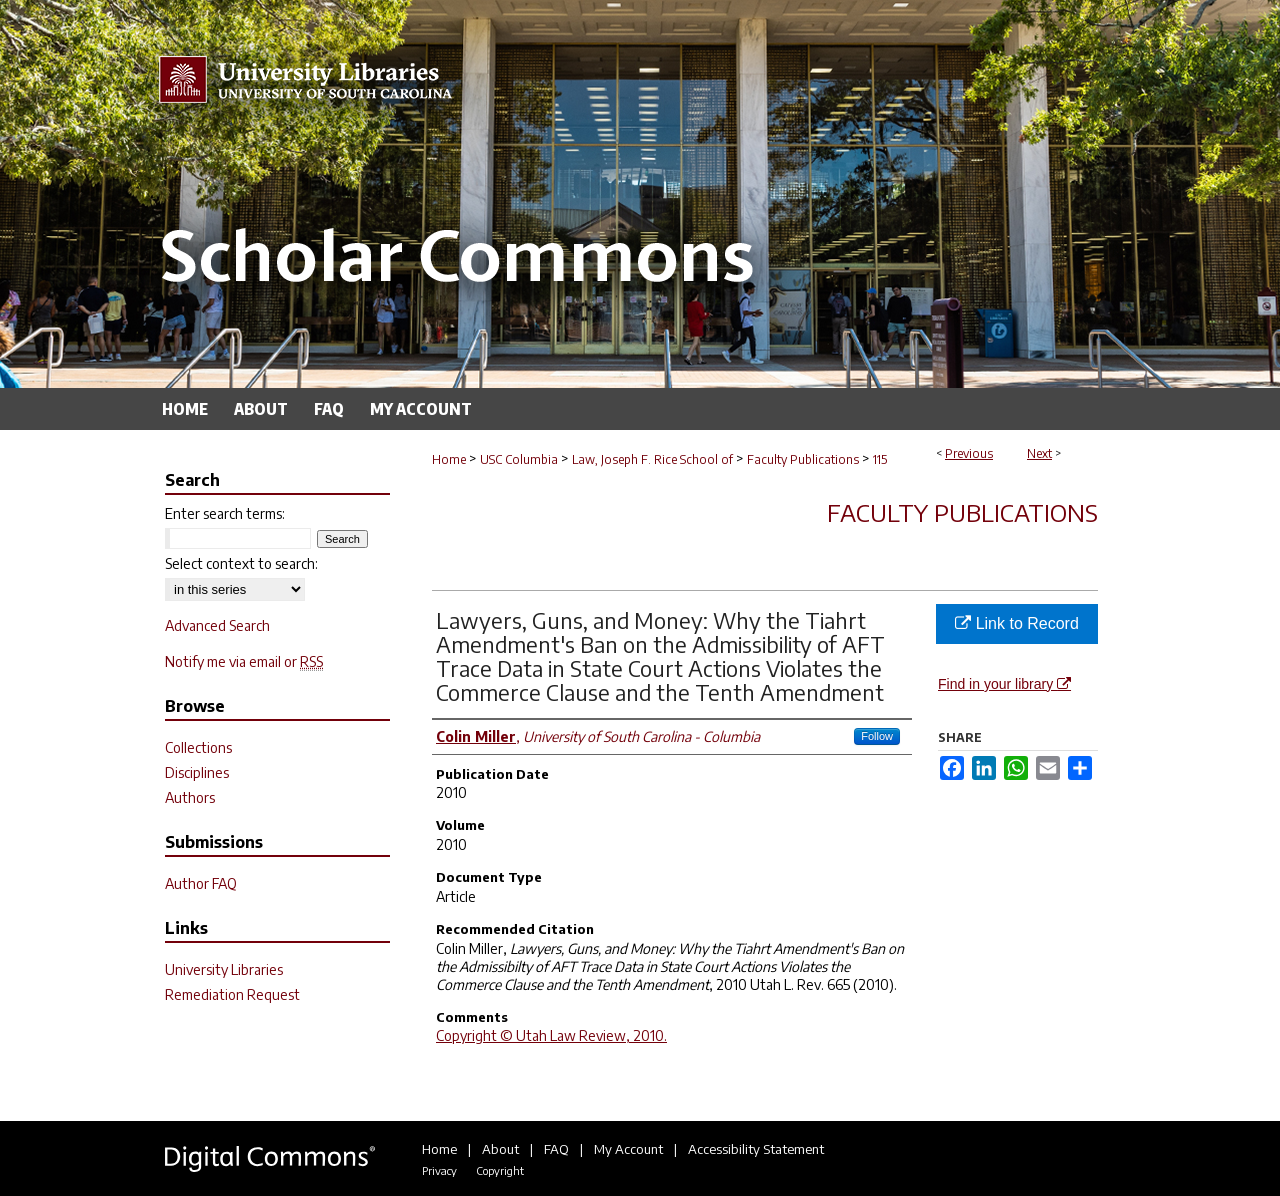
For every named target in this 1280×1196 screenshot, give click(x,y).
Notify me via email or (244, 661)
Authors (190, 797)
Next (1039, 453)
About (500, 1149)
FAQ (556, 1149)
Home (449, 459)
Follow (877, 736)
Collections (198, 747)
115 (880, 459)
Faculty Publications (803, 459)
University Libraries (224, 969)
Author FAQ (201, 883)
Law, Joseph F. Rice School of (652, 459)
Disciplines (197, 772)
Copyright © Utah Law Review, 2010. (551, 1035)
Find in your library (1004, 684)
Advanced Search (217, 625)
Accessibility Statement (756, 1149)
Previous (969, 453)
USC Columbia (519, 459)
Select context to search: (241, 563)
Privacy (439, 1170)
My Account (628, 1149)
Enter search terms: (225, 513)
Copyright (500, 1170)
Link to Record (1017, 623)
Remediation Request (232, 994)
